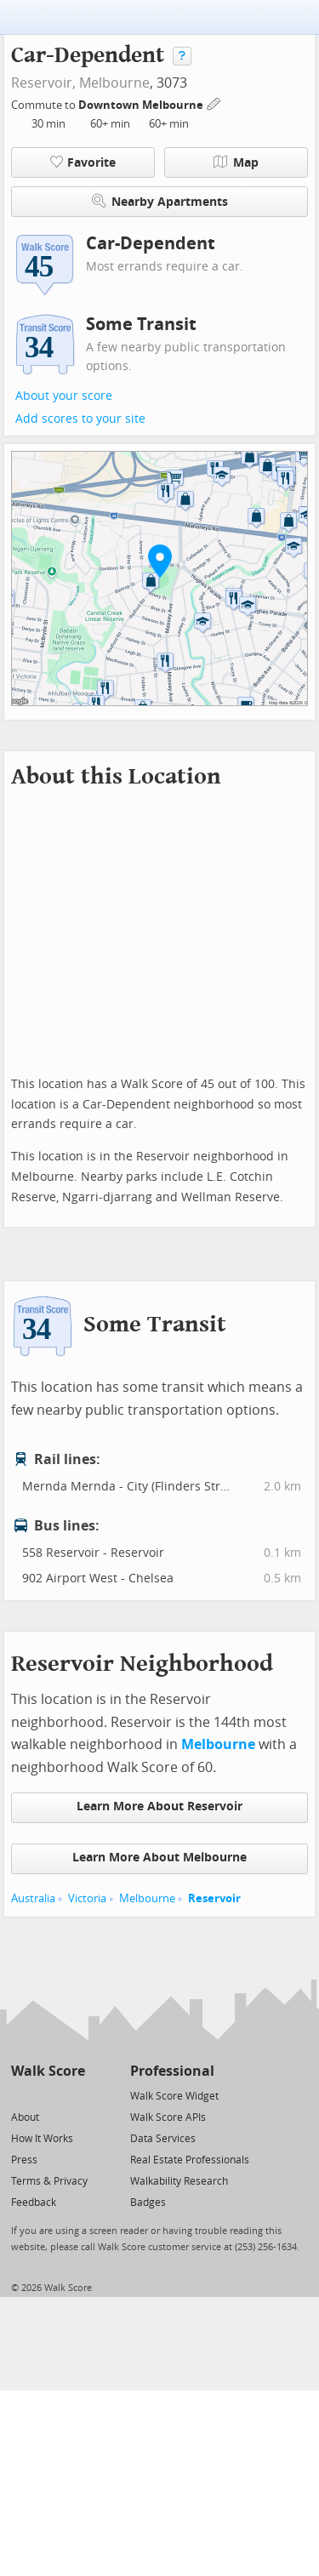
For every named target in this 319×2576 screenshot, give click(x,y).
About (25, 2117)
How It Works (42, 2139)
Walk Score (48, 2071)
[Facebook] (47, 2095)
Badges (148, 2202)
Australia (33, 1898)
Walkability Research (179, 2181)
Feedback (33, 2202)
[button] (160, 560)
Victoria (87, 1898)
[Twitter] (21, 2095)
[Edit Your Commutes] (214, 102)
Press (24, 2160)
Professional (172, 2071)
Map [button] (236, 162)
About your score (63, 396)
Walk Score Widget (174, 2096)
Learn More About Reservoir (159, 1806)
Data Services (163, 2139)
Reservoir (214, 1898)
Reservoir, (43, 83)
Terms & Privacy (49, 2181)
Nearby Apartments (160, 201)
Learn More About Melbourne (159, 1857)
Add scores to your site (80, 419)
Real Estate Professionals (189, 2160)
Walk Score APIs (168, 2117)
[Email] (73, 2095)
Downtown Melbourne (142, 105)
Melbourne (114, 83)
